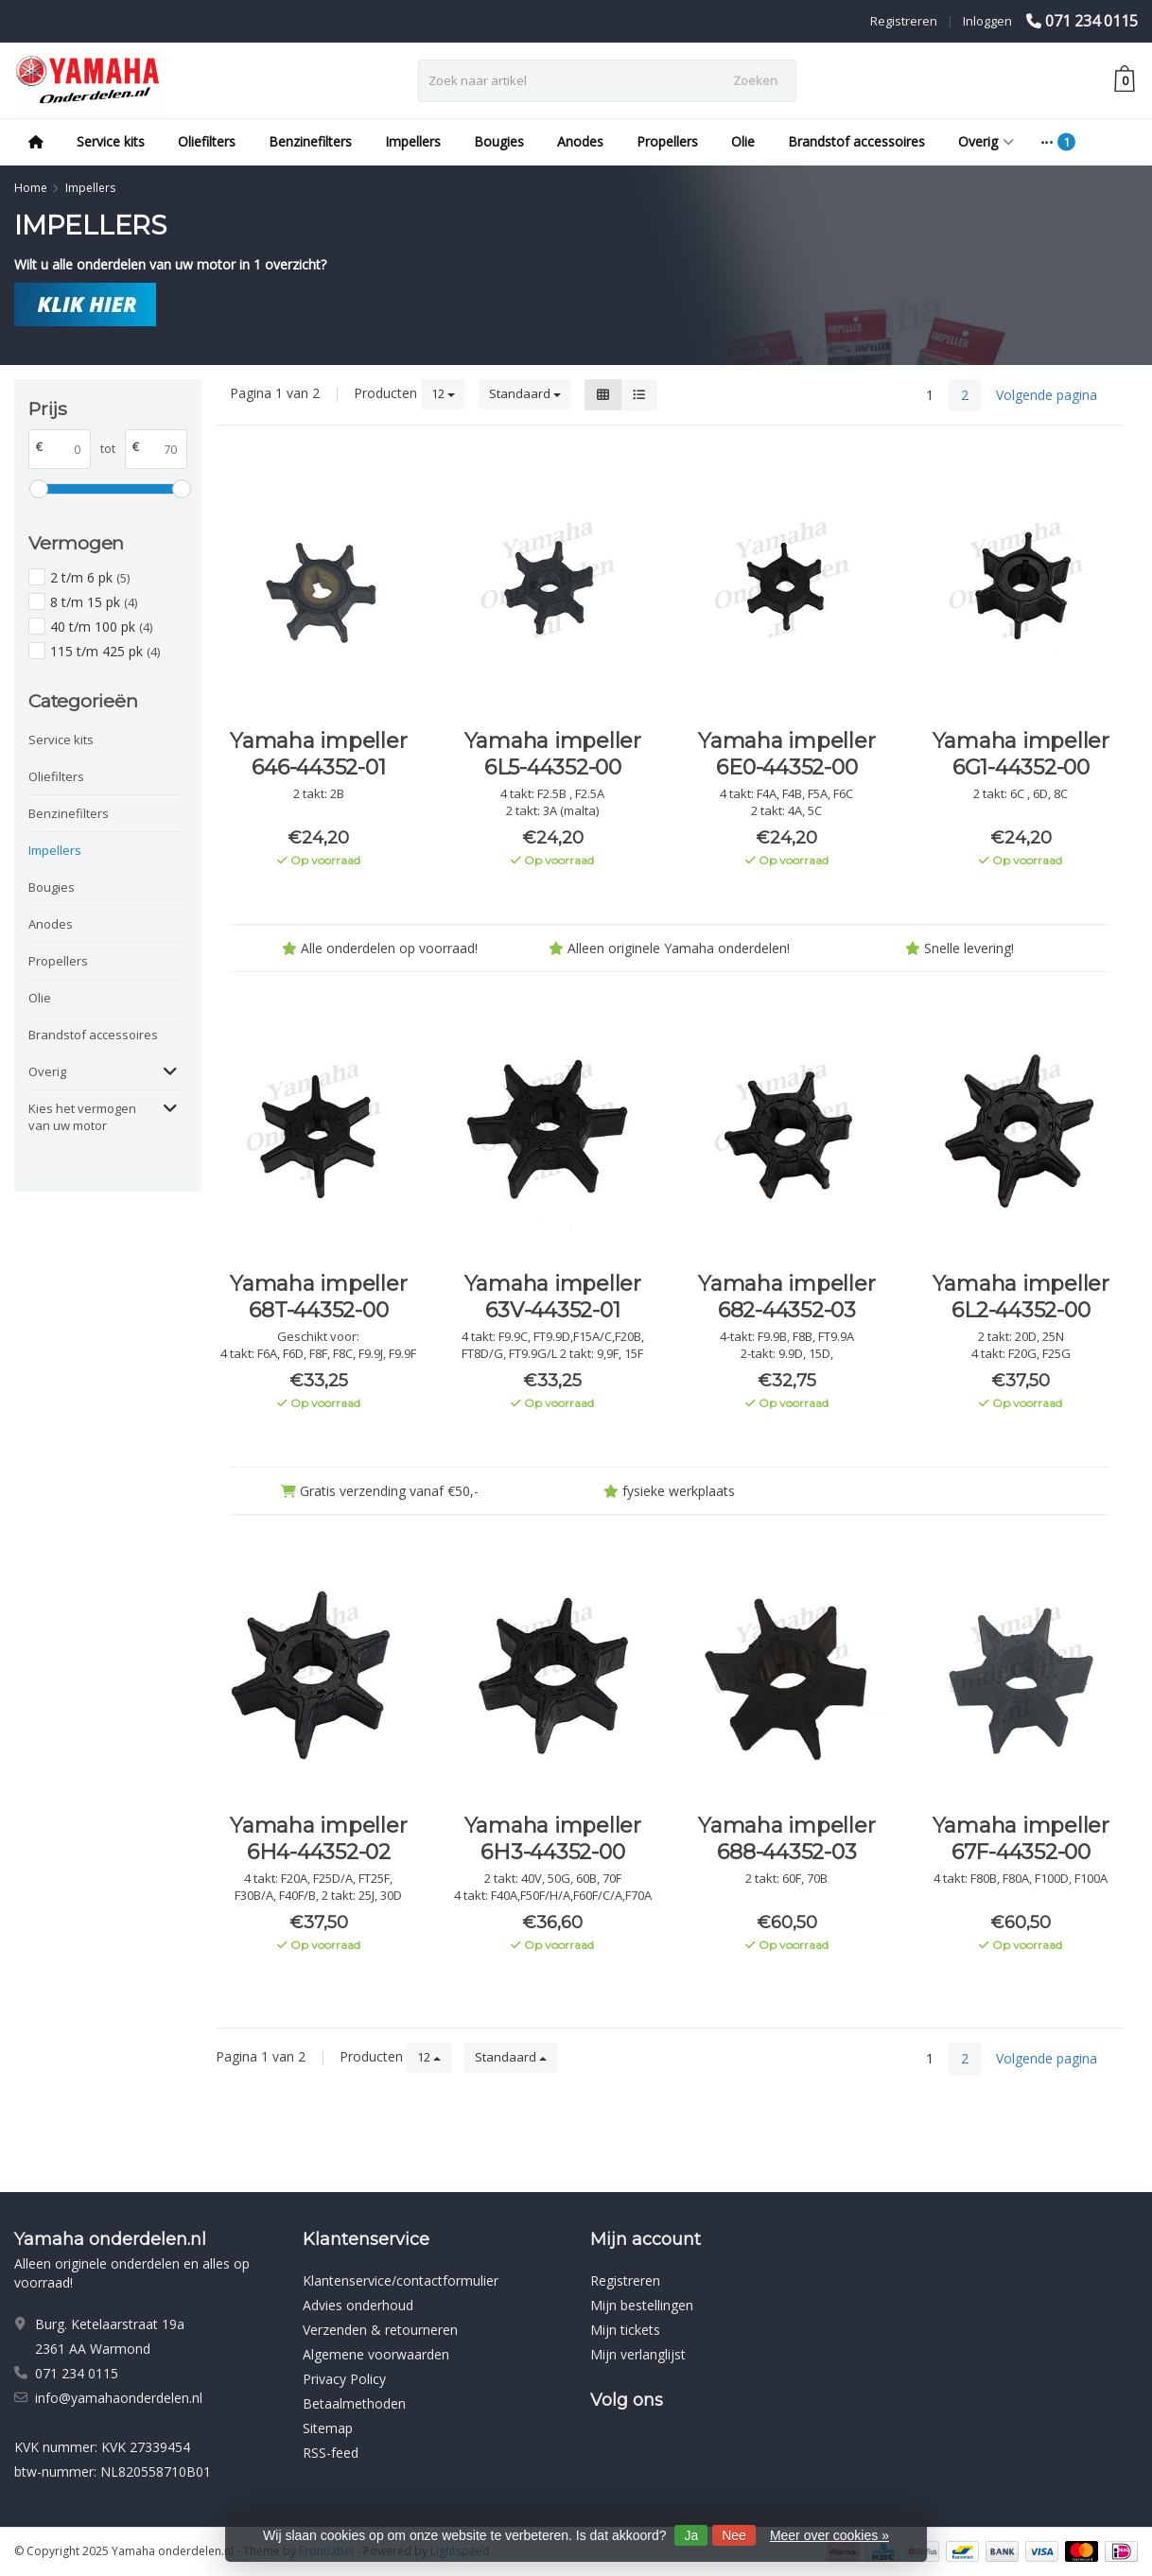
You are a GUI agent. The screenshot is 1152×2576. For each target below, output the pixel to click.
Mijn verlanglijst (638, 2354)
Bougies (499, 141)
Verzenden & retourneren (380, 2330)
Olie (743, 141)
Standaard (525, 393)
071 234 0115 (1091, 20)
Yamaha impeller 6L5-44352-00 (552, 754)
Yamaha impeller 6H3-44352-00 (552, 1839)
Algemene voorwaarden (376, 2354)
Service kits (111, 141)
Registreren (903, 20)
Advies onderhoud (358, 2305)
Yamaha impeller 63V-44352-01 (552, 1297)
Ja (691, 2535)
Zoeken (755, 80)
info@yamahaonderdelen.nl (118, 2398)
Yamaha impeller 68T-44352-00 (318, 1297)
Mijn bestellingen (641, 2305)
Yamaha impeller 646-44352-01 (318, 754)
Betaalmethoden (354, 2403)
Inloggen (987, 20)
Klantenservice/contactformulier (400, 2280)
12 (443, 393)
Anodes (580, 141)
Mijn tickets (625, 2330)
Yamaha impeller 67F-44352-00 (1021, 1839)
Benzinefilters (310, 141)
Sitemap (328, 2428)
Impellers (413, 141)
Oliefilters (207, 141)
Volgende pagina (1046, 395)
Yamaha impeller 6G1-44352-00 (1021, 754)
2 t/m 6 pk (90, 577)
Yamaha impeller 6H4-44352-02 (318, 1839)
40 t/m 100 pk (101, 626)
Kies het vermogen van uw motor (82, 1117)
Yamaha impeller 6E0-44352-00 (786, 754)
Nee (734, 2535)
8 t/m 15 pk (93, 602)
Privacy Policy (344, 2379)
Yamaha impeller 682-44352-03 (786, 1297)
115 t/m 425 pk (105, 651)
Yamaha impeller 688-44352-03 (786, 1839)
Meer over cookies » (829, 2535)
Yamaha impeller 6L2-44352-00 (1021, 1297)
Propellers (667, 141)
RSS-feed (330, 2453)
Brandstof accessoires (856, 141)
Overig (986, 141)
